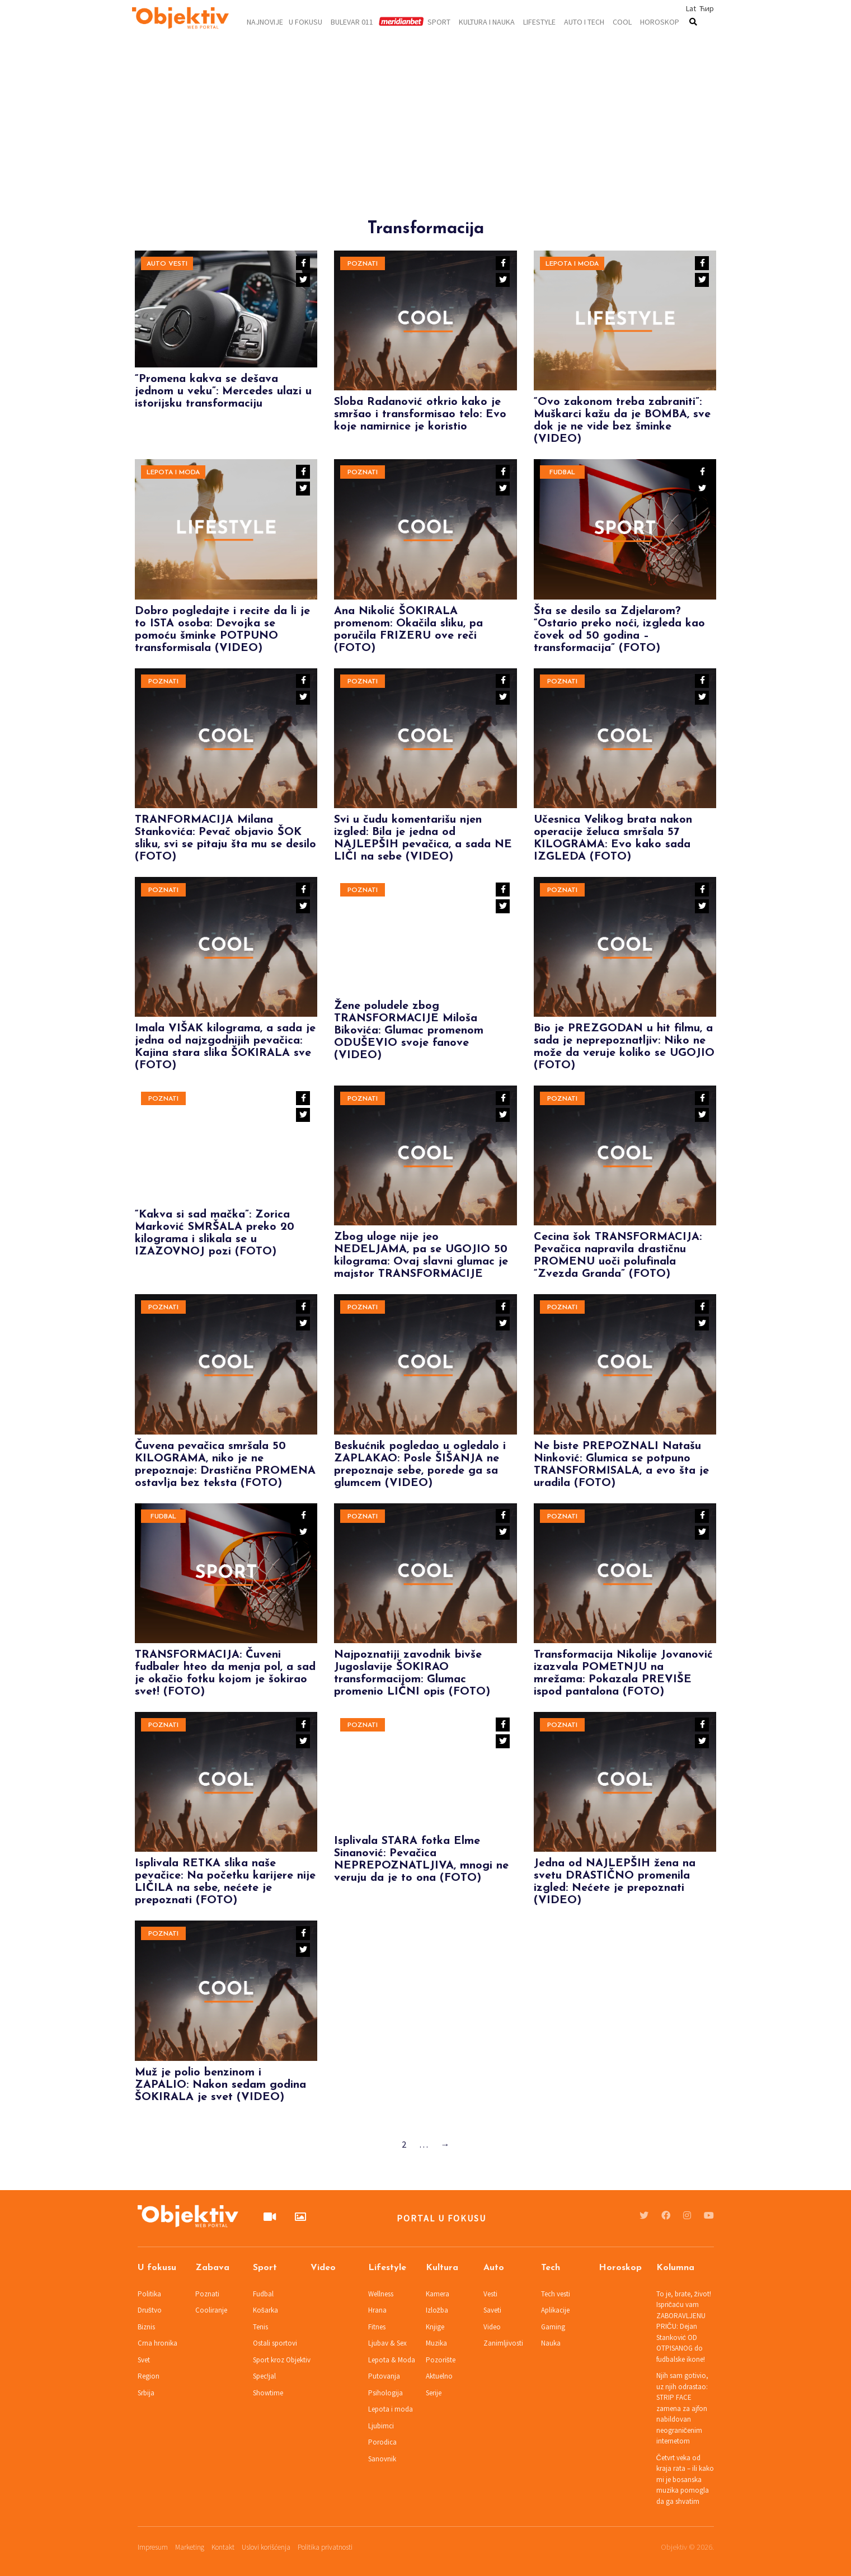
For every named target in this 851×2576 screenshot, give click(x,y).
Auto (493, 2267)
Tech (550, 2267)
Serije (433, 2393)
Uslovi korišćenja (266, 2547)
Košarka (266, 2310)
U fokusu (305, 21)
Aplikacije (555, 2310)
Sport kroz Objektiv (282, 2360)
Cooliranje (211, 2310)
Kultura (442, 2267)
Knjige (435, 2327)
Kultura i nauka (487, 21)
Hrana (377, 2310)
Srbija (146, 2393)
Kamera (437, 2294)
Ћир (706, 8)
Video (323, 2267)
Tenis (260, 2327)
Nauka (551, 2343)
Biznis (146, 2327)
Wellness (380, 2294)
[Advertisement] (426, 141)
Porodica (382, 2442)
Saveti (492, 2310)
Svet (144, 2360)
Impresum (153, 2547)
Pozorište (441, 2360)
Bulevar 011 (352, 21)
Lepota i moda (572, 264)
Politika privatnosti (325, 2547)
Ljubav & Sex (387, 2343)
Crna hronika (157, 2343)
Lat (691, 8)
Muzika (436, 2343)
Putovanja (384, 2376)
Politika (149, 2294)
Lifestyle (539, 21)
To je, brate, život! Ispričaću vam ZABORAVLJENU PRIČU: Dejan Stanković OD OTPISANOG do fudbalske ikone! (684, 2326)
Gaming (553, 2327)
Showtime (268, 2393)
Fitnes (376, 2327)
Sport (438, 21)
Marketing (189, 2547)
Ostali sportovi (275, 2343)
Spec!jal (264, 2376)
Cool (622, 21)
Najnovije (265, 21)
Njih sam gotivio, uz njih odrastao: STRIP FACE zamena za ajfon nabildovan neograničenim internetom (682, 2408)
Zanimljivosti (503, 2343)
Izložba (437, 2310)
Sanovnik (382, 2459)
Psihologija (385, 2393)
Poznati (362, 264)
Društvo (150, 2310)
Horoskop (659, 21)
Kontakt (222, 2547)
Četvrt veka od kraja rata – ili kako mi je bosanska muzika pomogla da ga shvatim (685, 2479)
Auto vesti (167, 264)
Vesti (490, 2294)
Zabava (212, 2267)
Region (148, 2376)
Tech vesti (555, 2294)
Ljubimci (381, 2426)
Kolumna (675, 2267)
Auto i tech (584, 21)
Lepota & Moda (391, 2360)
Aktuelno (439, 2376)
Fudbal (562, 472)
